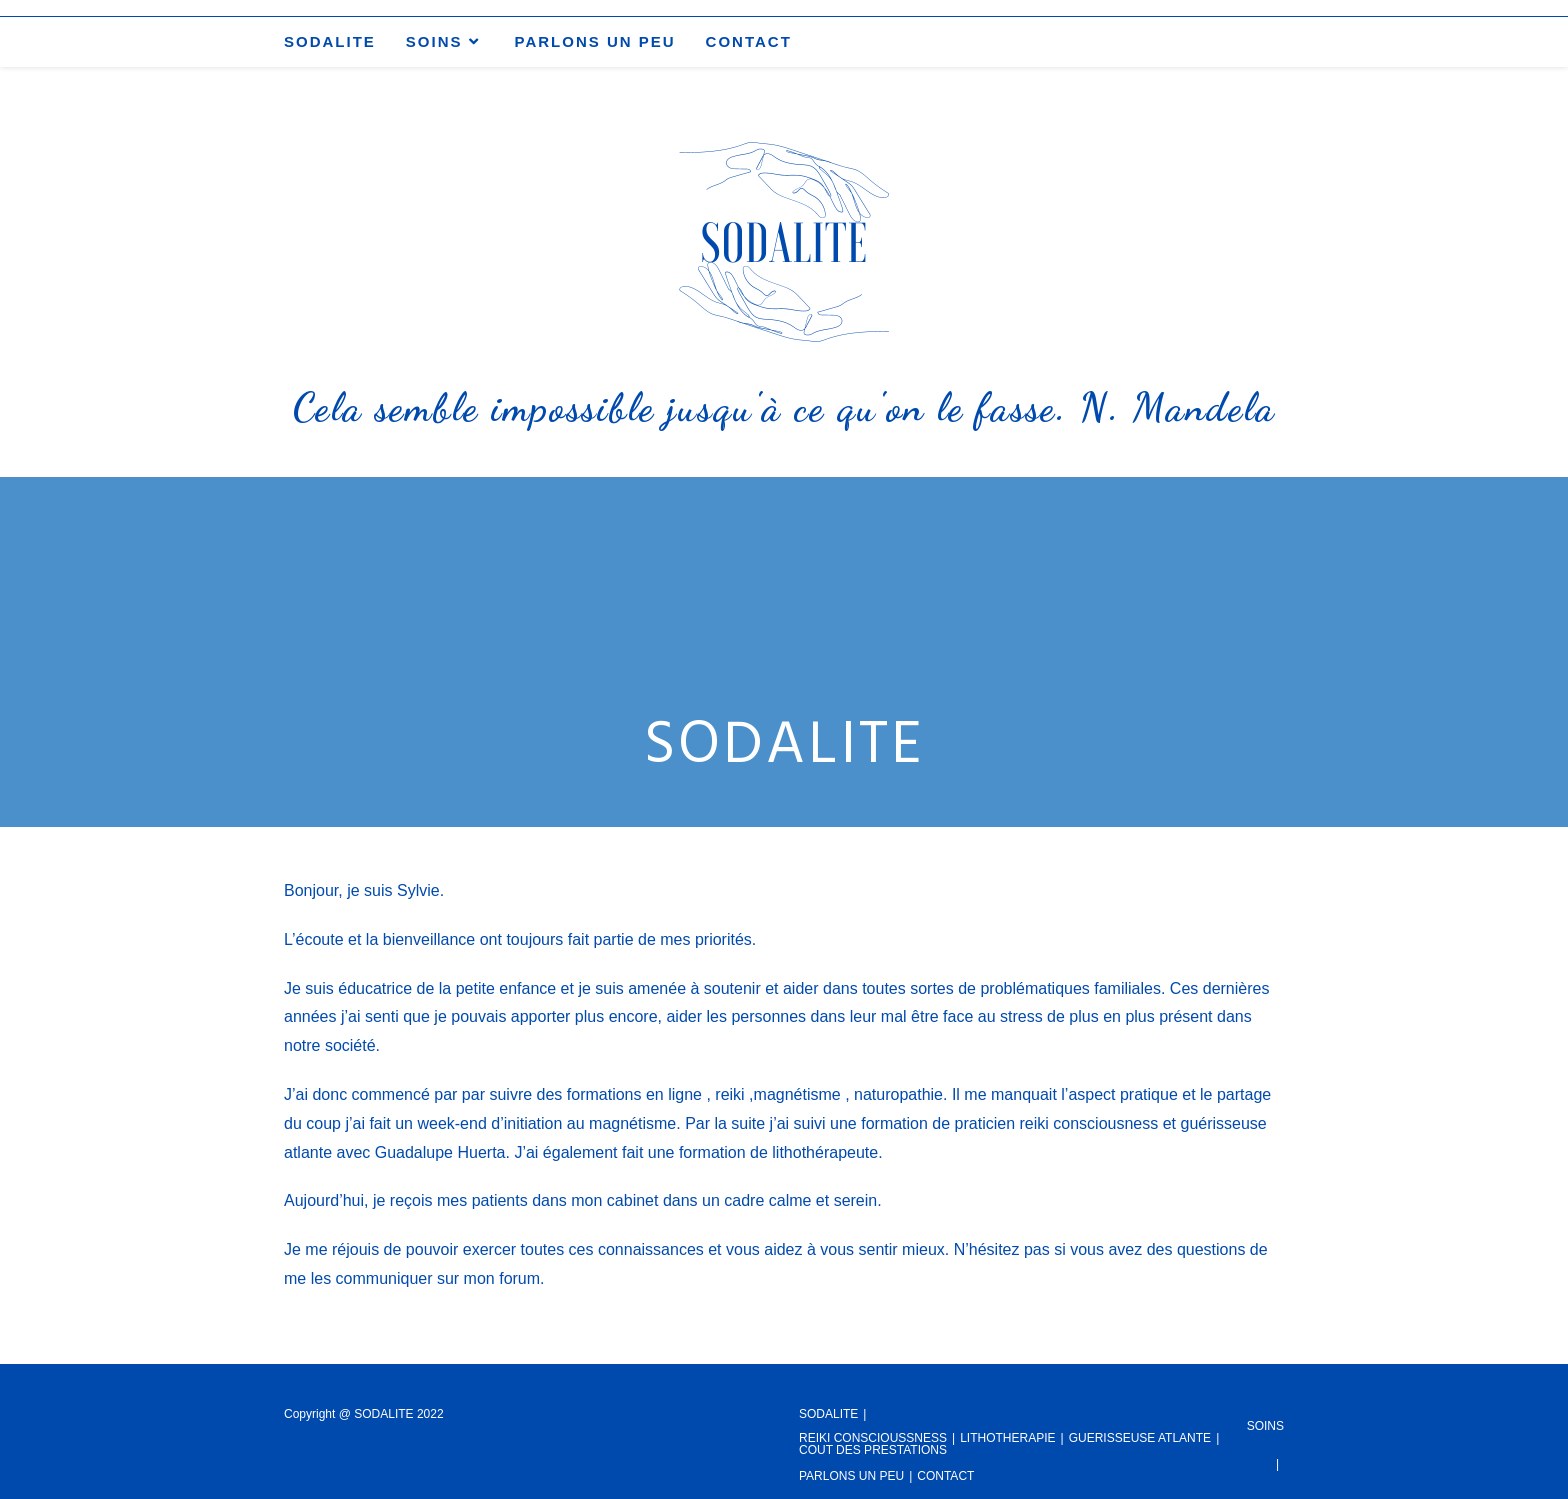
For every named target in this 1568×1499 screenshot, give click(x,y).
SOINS (1265, 1426)
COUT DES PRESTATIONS (873, 1450)
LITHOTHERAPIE (1007, 1438)
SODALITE (828, 1414)
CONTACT (945, 1476)
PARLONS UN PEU (851, 1476)
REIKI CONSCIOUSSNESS (873, 1438)
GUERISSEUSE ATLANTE (1140, 1438)
